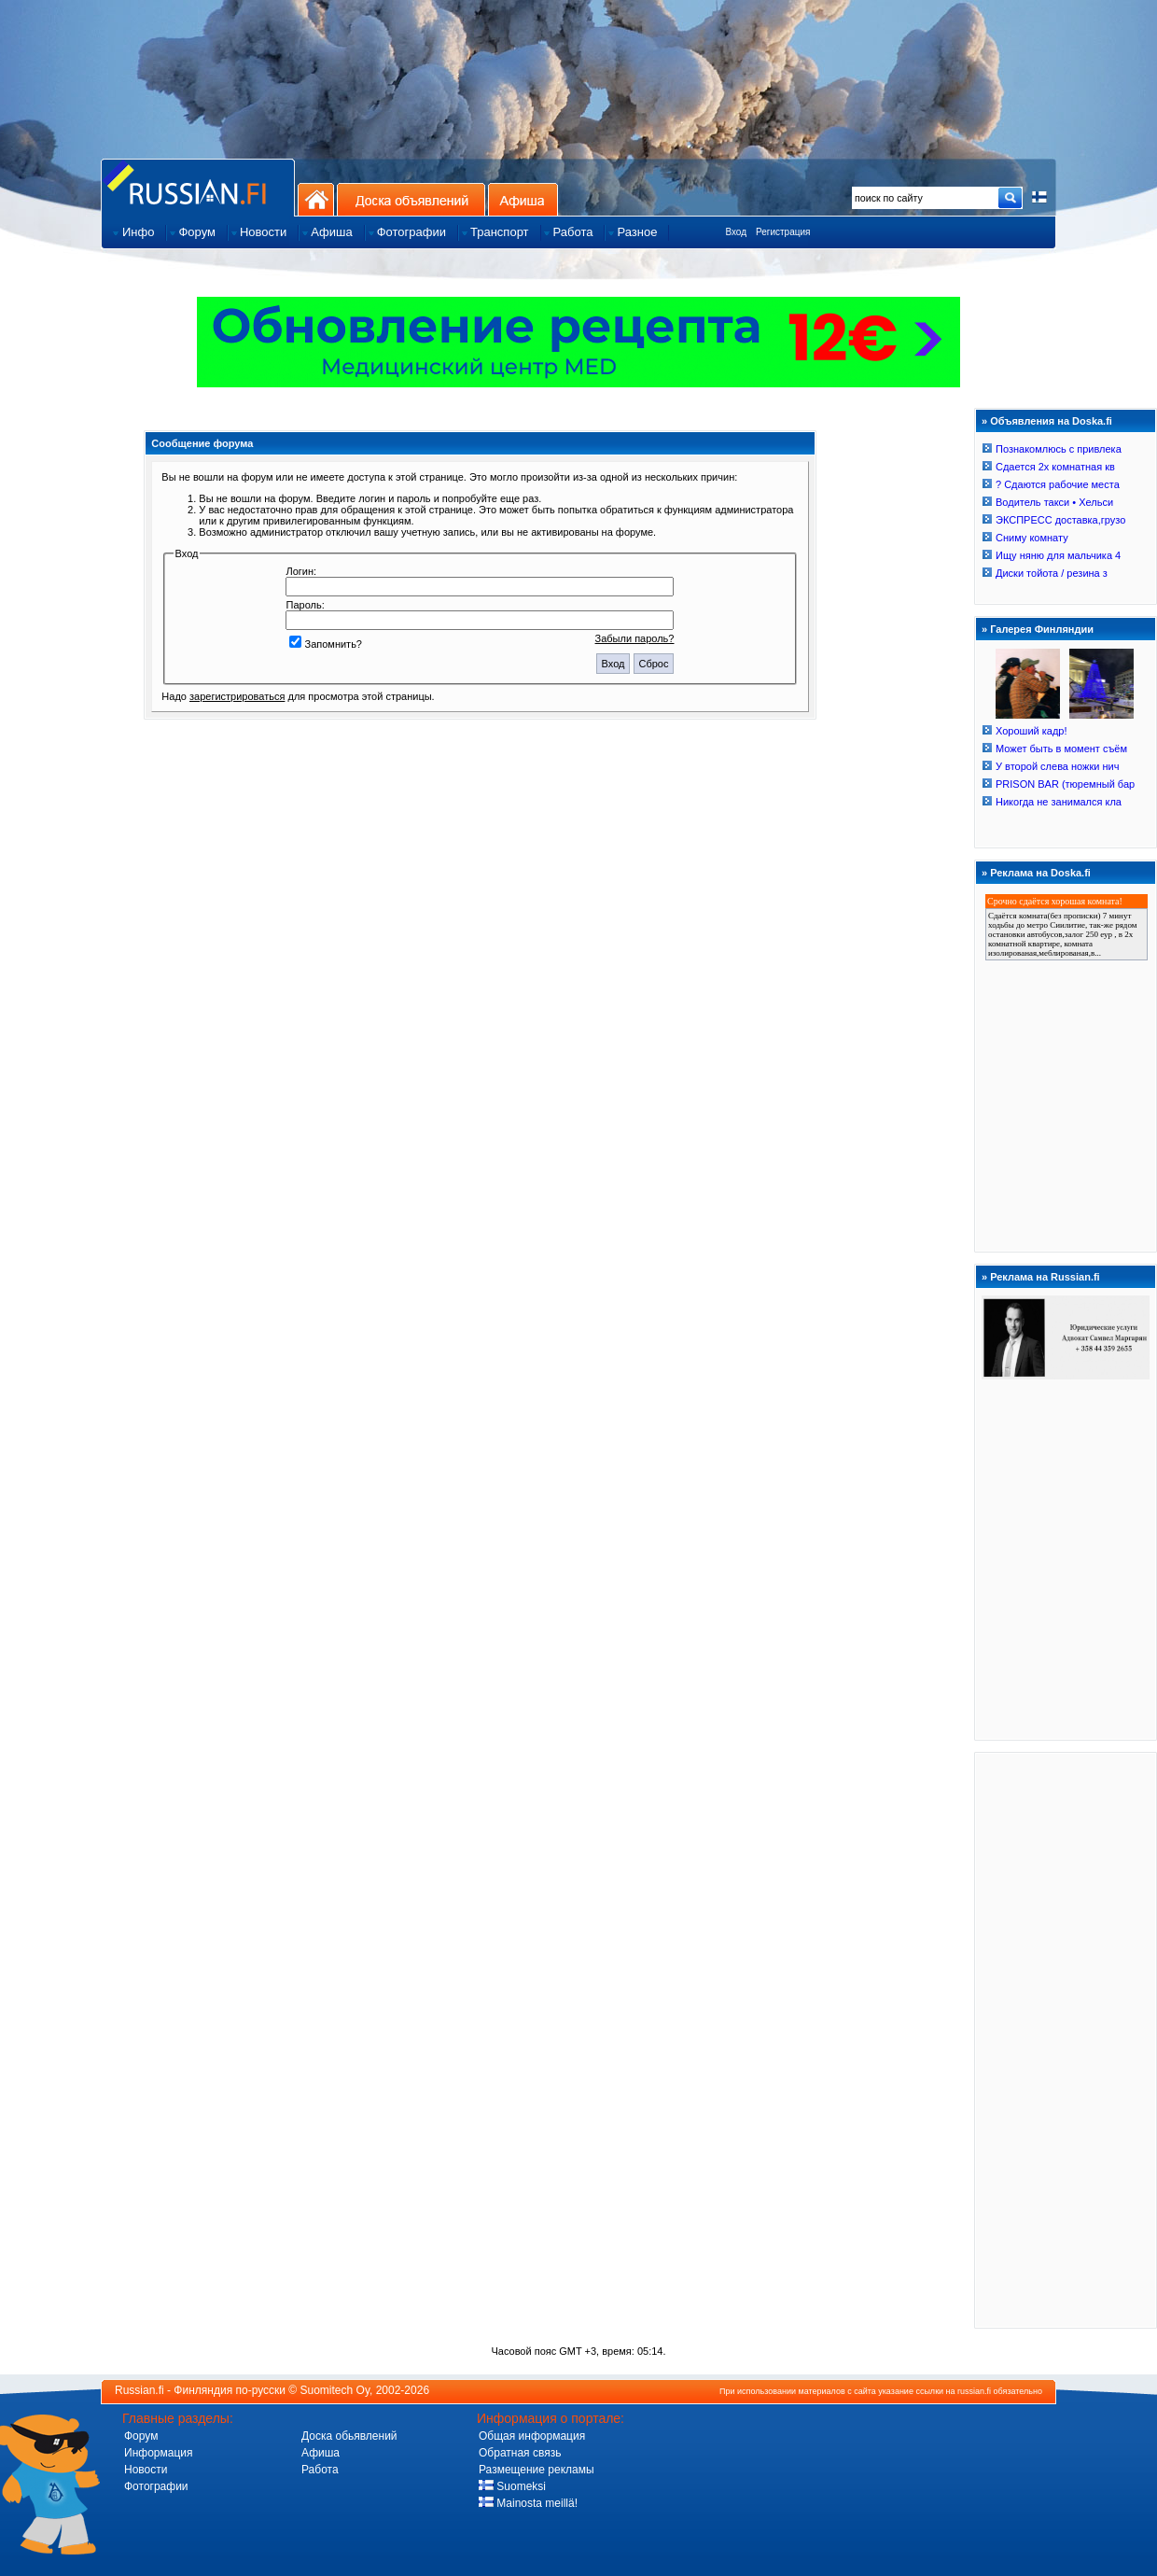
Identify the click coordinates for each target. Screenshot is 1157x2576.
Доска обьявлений (349, 2436)
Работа (320, 2469)
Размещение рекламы (536, 2469)
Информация (158, 2452)
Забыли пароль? (635, 638)
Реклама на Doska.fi (1040, 872)
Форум (141, 2436)
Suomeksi (512, 2486)
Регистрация (783, 232)
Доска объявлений (411, 199)
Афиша (523, 199)
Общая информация (532, 2436)
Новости (145, 2469)
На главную (316, 199)
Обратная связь (520, 2452)
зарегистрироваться (237, 696)
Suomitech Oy (334, 2390)
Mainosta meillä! (528, 2503)
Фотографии (156, 2486)
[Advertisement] (1065, 2039)
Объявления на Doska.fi (1051, 421)
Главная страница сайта (198, 187)
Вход (735, 232)
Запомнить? (325, 644)
